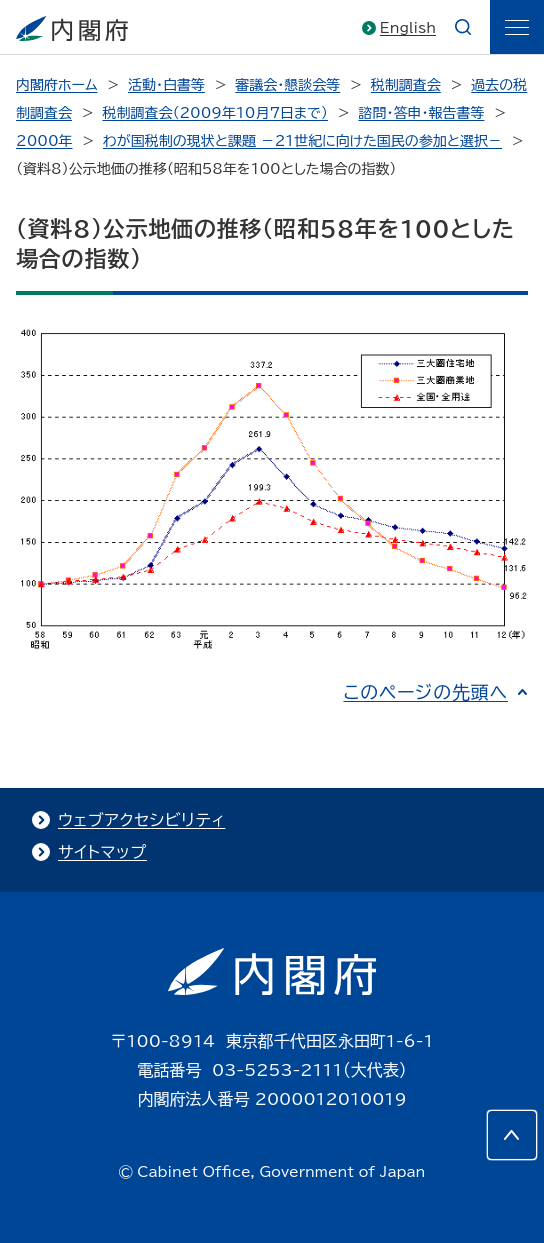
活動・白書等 (166, 85)
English (408, 28)
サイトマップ (102, 852)
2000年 (44, 141)
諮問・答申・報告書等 (421, 113)
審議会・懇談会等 (287, 85)
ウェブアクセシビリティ (141, 820)
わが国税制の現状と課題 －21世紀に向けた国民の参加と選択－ (302, 141)
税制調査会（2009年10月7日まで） (215, 113)
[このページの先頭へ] (512, 1135)
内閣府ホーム (56, 85)
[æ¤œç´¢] (463, 27)
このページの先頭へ (425, 692)
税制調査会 (406, 85)
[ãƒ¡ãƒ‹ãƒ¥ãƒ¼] (517, 27)
